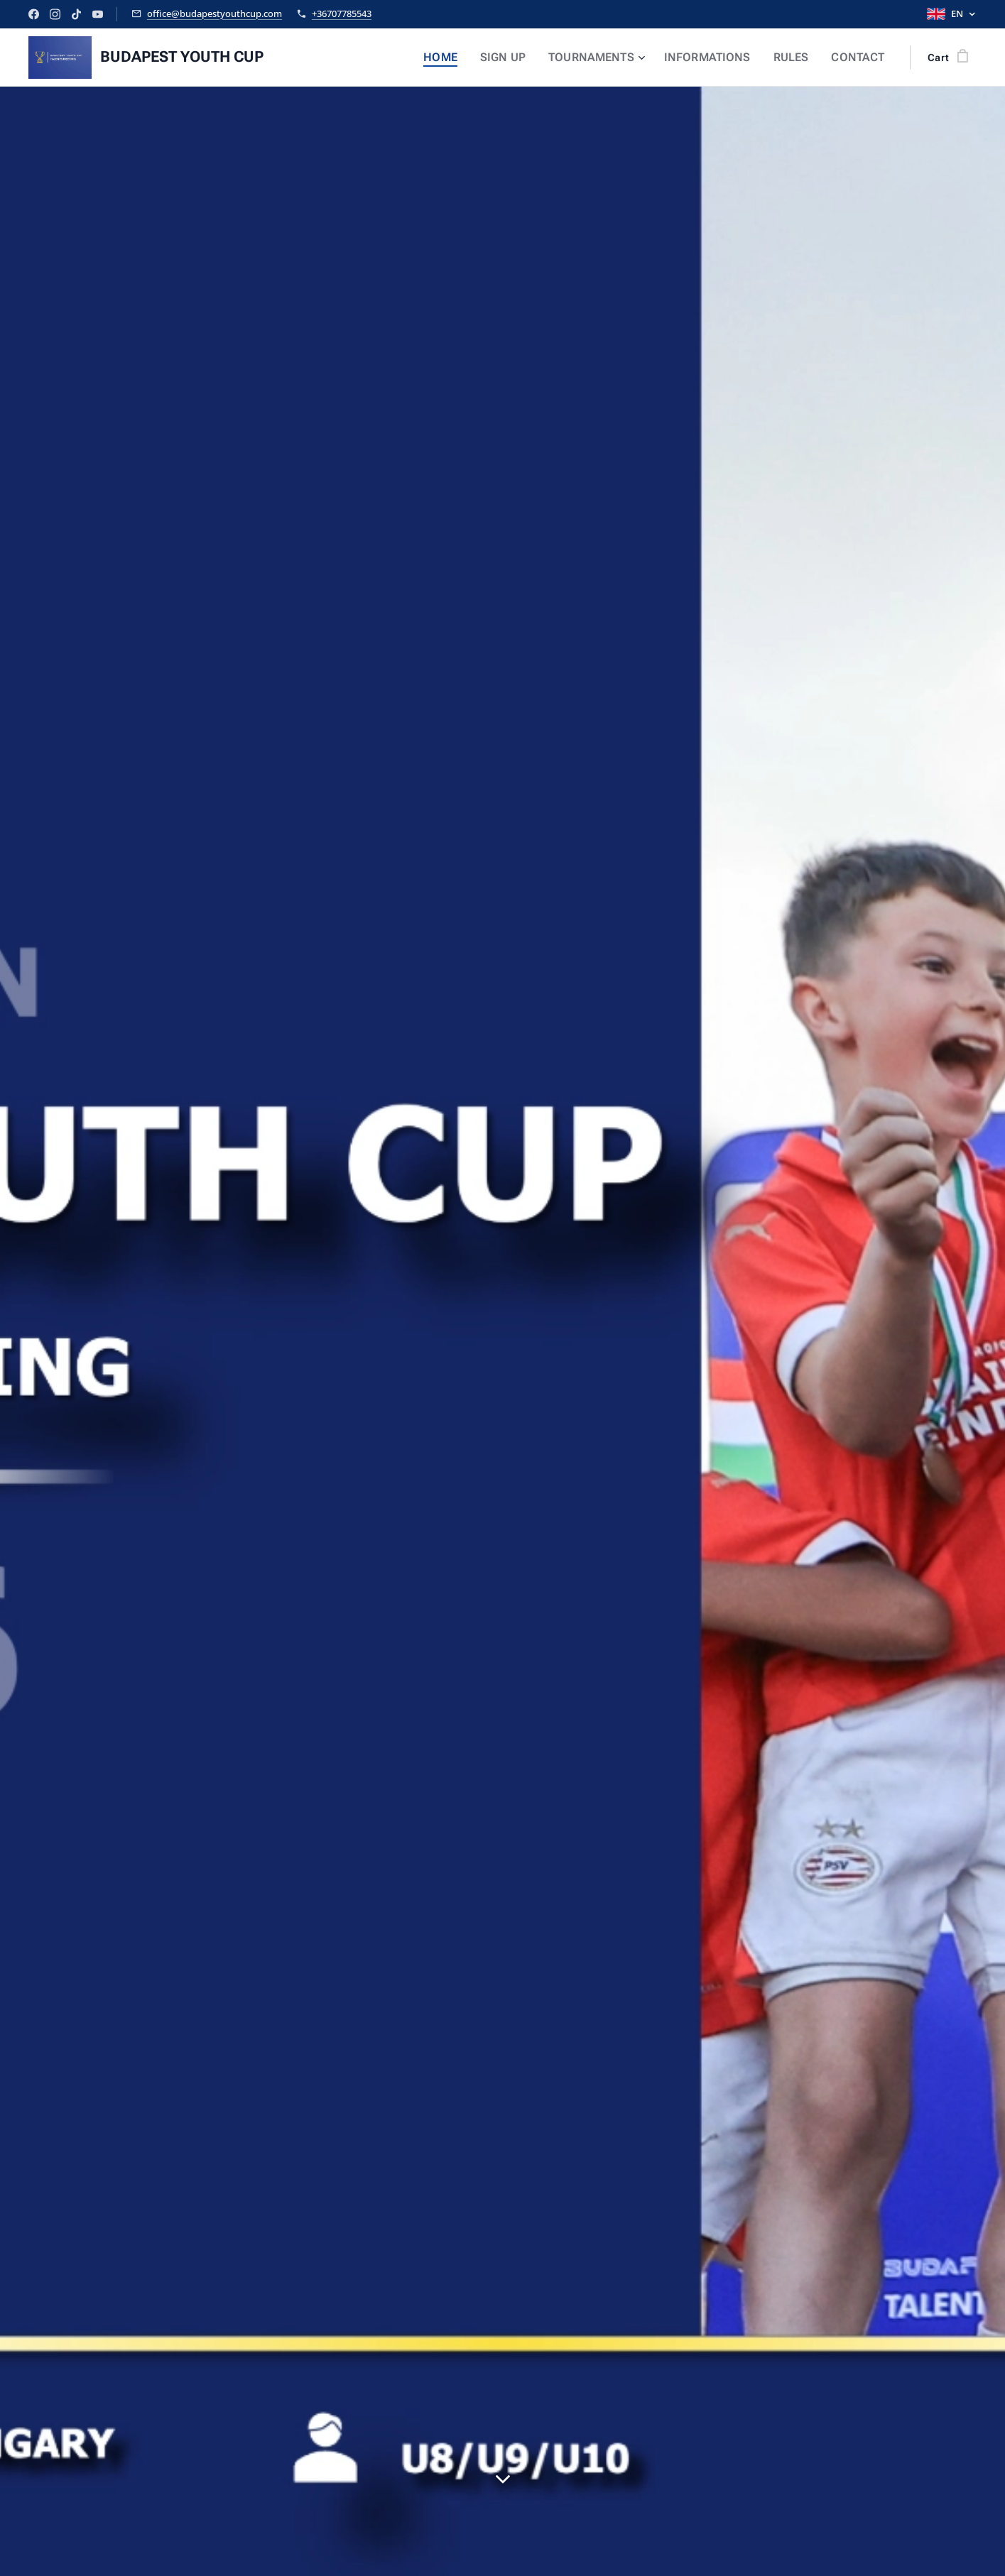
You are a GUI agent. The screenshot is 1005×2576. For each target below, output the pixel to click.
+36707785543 (341, 13)
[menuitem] (470, 57)
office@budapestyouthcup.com (214, 13)
